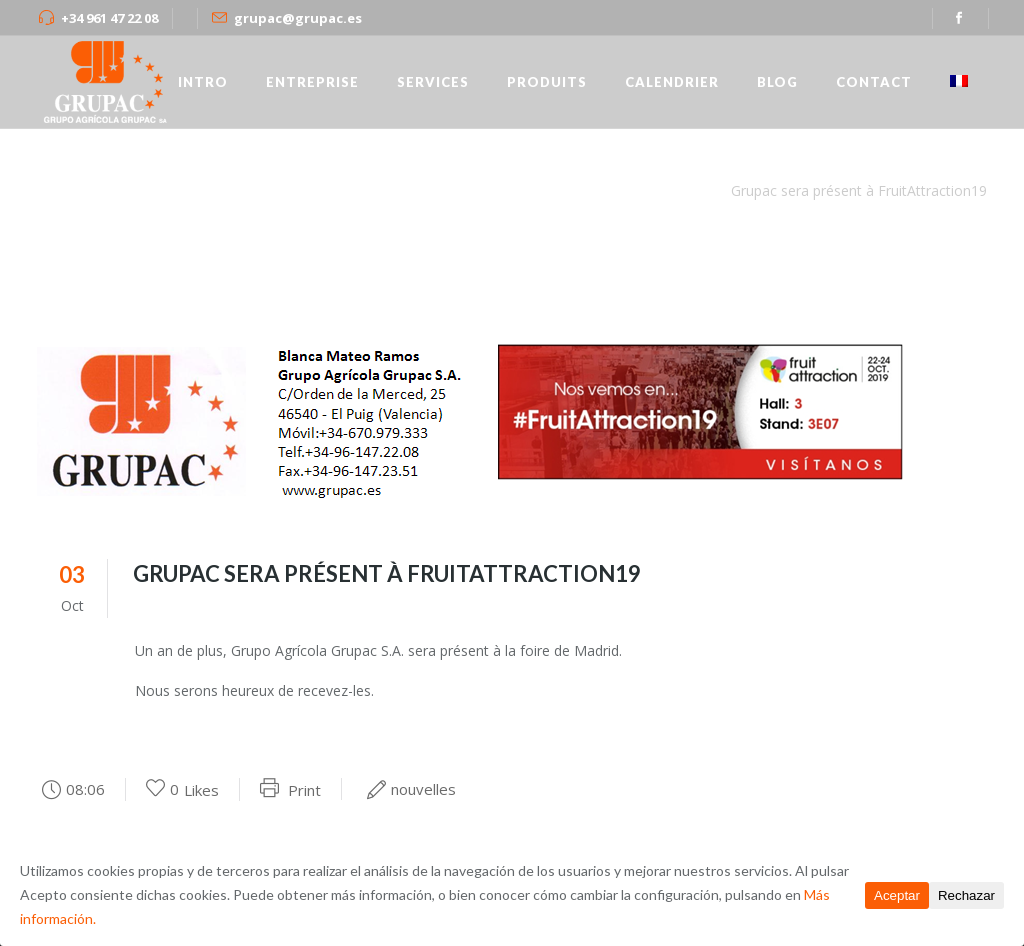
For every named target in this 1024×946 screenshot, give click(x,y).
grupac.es (610, 190)
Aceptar (897, 895)
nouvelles (684, 190)
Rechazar (966, 895)
